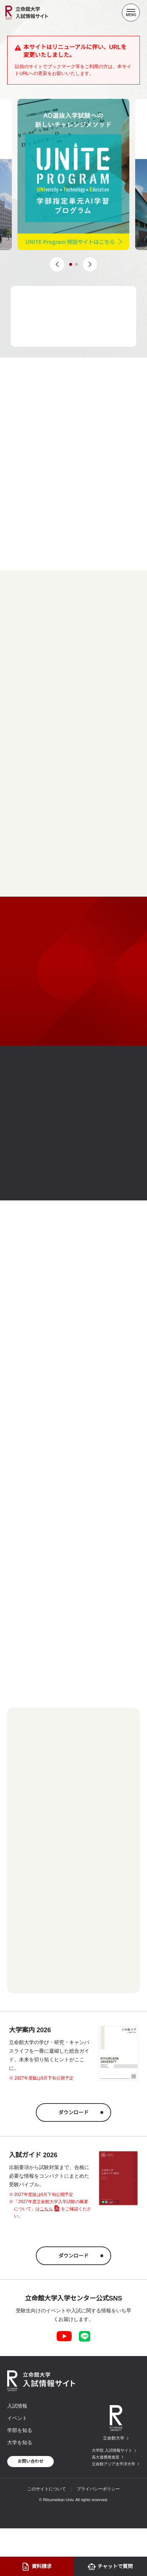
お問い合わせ (30, 2461)
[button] (57, 264)
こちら (46, 2208)
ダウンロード (73, 2112)
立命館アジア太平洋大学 (113, 2464)
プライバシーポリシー (98, 2488)
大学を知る (19, 2442)
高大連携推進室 (105, 2457)
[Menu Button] (131, 12)
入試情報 (17, 2406)
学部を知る (19, 2430)
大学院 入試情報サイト (112, 2450)
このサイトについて (46, 2488)
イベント (17, 2418)
